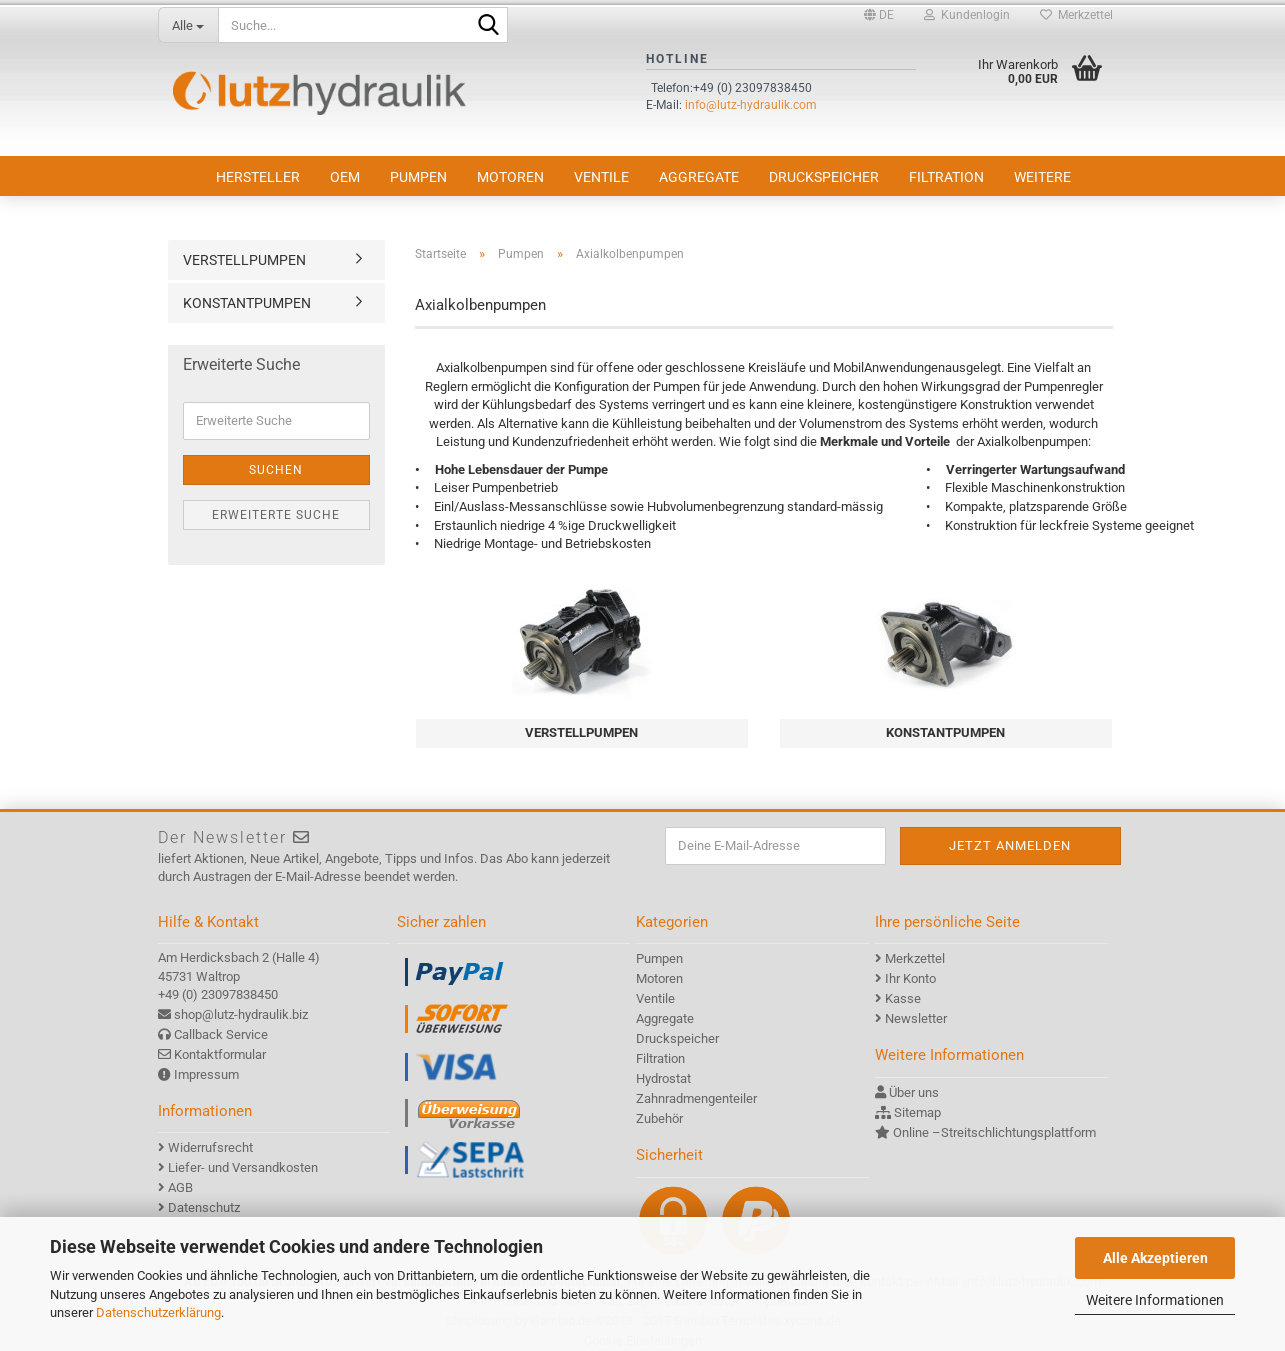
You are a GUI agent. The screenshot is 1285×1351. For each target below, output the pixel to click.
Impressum (206, 1074)
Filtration (946, 177)
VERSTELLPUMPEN (244, 260)
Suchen (276, 470)
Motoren (510, 177)
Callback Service (221, 1034)
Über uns (914, 1092)
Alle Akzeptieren (1155, 1258)
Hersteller (258, 177)
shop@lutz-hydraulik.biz (241, 1014)
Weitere (1042, 177)
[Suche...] (188, 25)
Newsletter (916, 1018)
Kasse (903, 998)
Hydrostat (663, 1078)
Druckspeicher (824, 177)
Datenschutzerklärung (158, 1312)
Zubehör (659, 1118)
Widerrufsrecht (210, 1147)
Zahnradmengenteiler (696, 1098)
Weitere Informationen (1155, 1300)
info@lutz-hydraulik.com (751, 105)
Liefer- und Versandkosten (243, 1167)
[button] (879, 15)
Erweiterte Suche (276, 515)
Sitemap (917, 1112)
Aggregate (699, 177)
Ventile (601, 177)
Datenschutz (204, 1207)
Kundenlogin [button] (967, 15)
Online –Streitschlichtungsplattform (994, 1132)
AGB (180, 1187)
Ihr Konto (910, 978)
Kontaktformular (220, 1054)
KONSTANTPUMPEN (247, 303)
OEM (345, 177)
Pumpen (418, 177)
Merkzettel (1076, 15)
